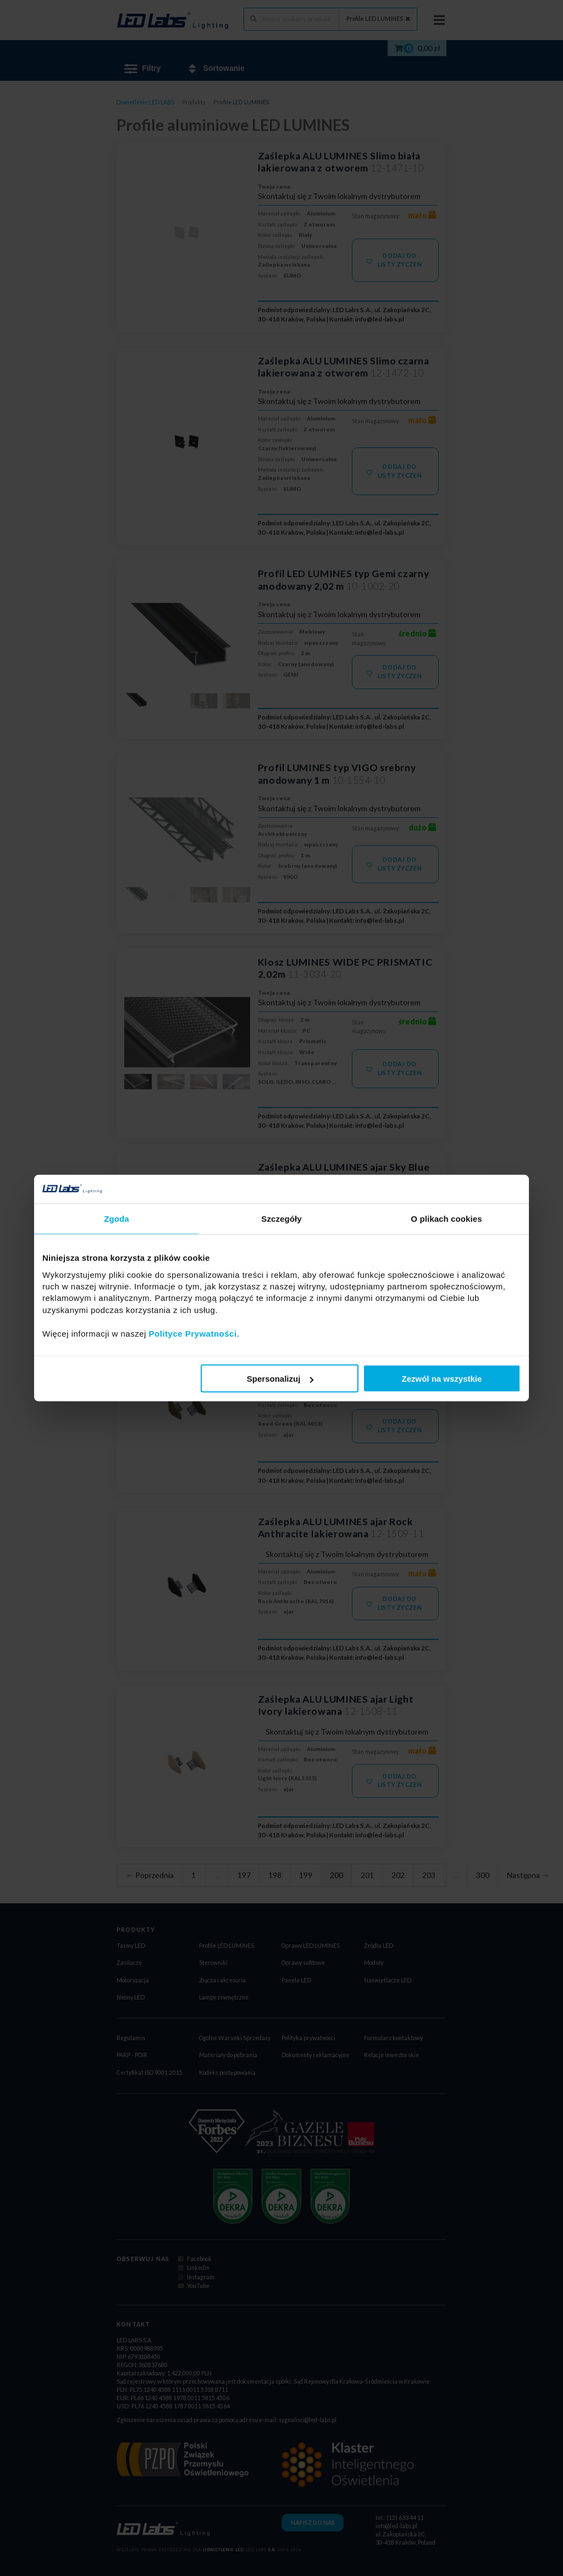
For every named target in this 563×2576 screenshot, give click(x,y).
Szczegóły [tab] (281, 1218)
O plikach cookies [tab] (446, 1218)
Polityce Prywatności (193, 1333)
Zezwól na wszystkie (442, 1378)
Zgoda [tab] (116, 1218)
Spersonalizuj (280, 1378)
